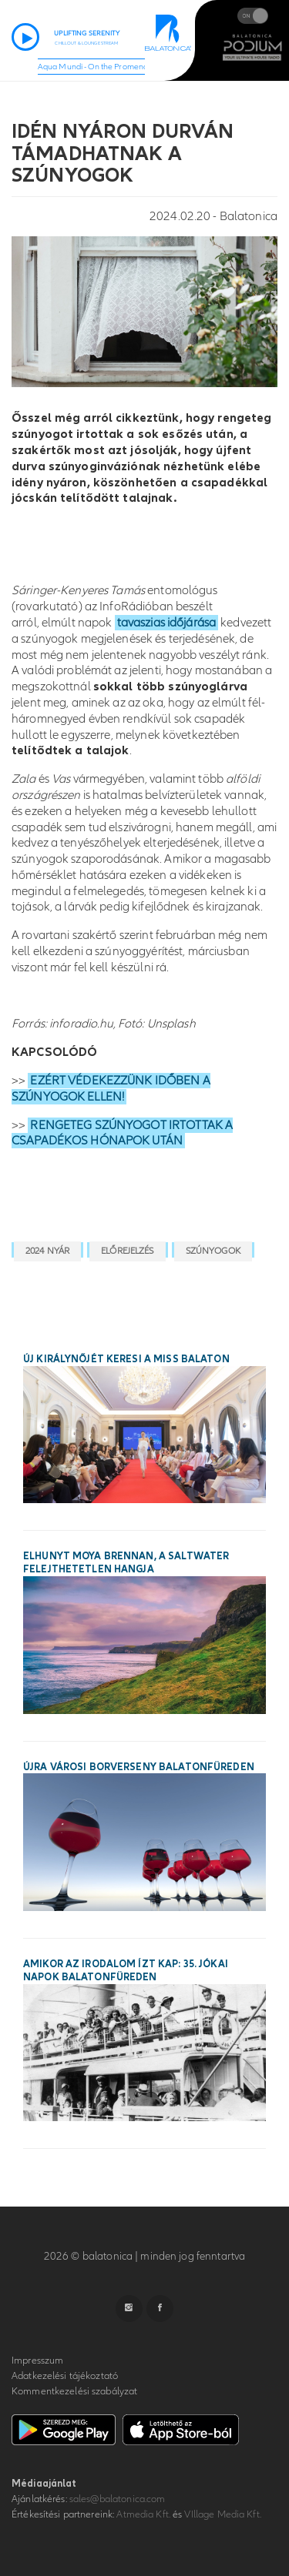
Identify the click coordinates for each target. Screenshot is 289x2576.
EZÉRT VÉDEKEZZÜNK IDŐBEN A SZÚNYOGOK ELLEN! (111, 1088)
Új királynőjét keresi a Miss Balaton (126, 1359)
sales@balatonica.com (117, 2499)
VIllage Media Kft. (222, 2514)
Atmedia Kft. (143, 2514)
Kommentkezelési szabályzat (74, 2391)
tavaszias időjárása (166, 622)
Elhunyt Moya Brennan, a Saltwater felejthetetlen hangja (126, 1562)
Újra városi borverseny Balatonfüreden (138, 1767)
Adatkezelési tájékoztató (65, 2376)
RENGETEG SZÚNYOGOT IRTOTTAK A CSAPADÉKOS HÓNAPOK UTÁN (122, 1133)
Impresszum (37, 2360)
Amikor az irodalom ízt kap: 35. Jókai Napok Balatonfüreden (125, 1970)
